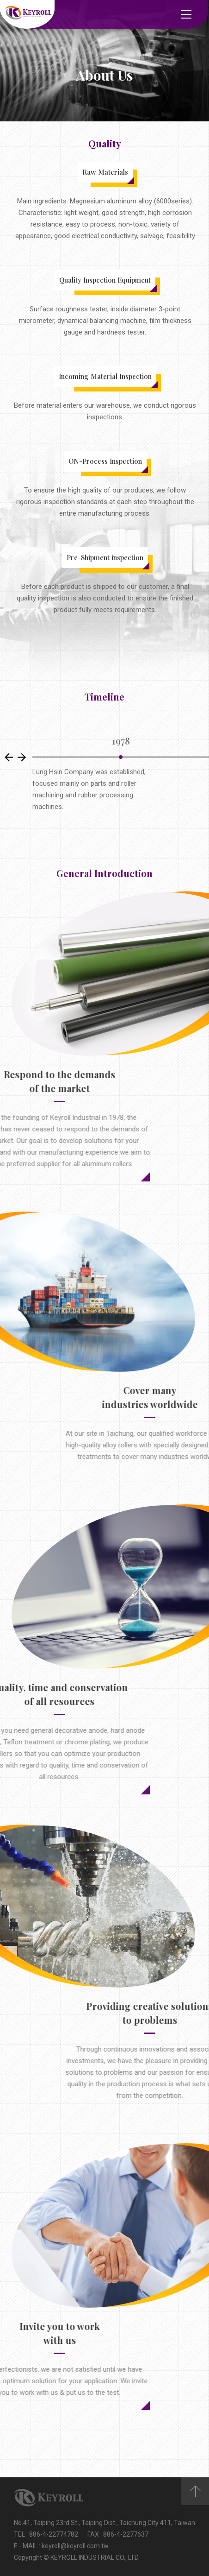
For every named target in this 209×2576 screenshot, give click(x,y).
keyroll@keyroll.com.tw (75, 2546)
